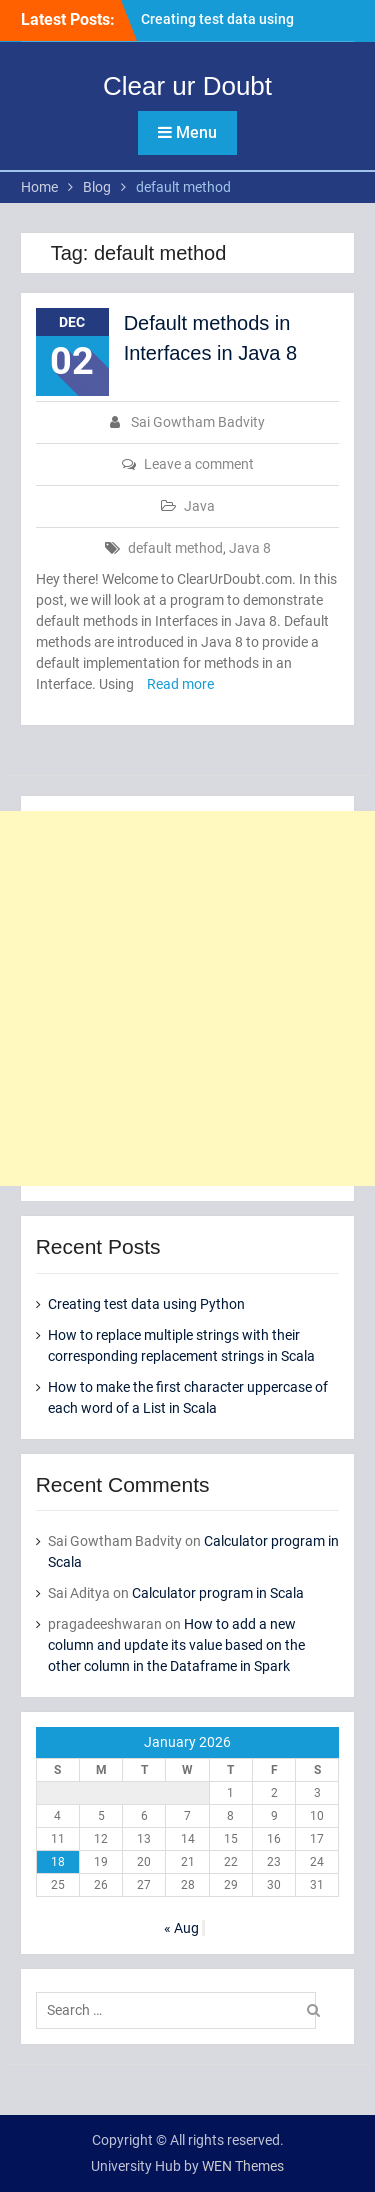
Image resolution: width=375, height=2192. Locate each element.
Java (199, 506)
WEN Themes (243, 2166)
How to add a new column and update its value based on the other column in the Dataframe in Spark (176, 1645)
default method (175, 548)
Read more (180, 684)
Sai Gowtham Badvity (198, 422)
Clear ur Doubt (187, 86)
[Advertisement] (187, 998)
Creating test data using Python (146, 1304)
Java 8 (250, 548)
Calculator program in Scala (218, 1593)
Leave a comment (199, 464)
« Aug (181, 1928)
